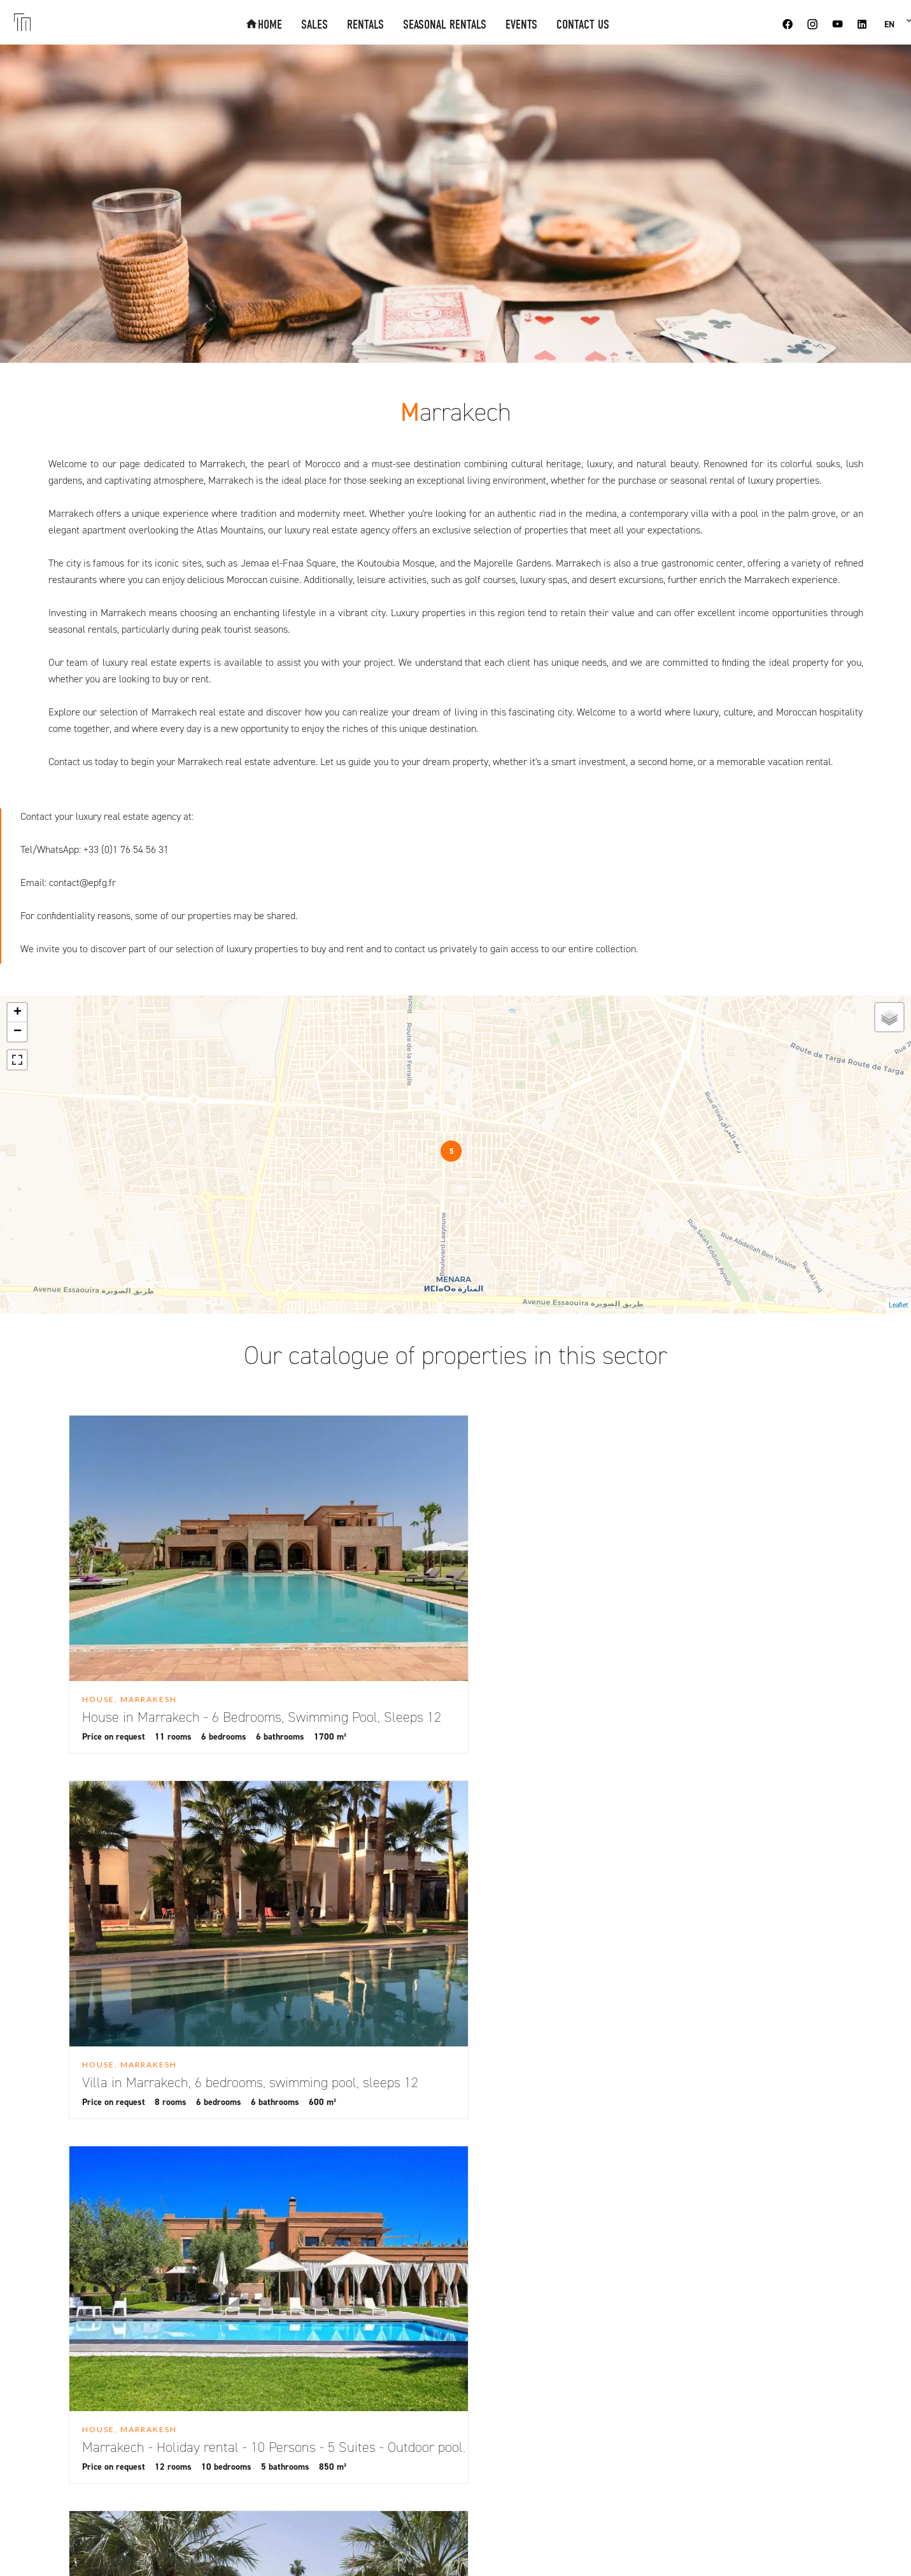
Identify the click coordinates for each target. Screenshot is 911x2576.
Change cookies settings (349, 2548)
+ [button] (17, 1012)
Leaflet (898, 1305)
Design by (568, 2548)
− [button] (17, 1031)
